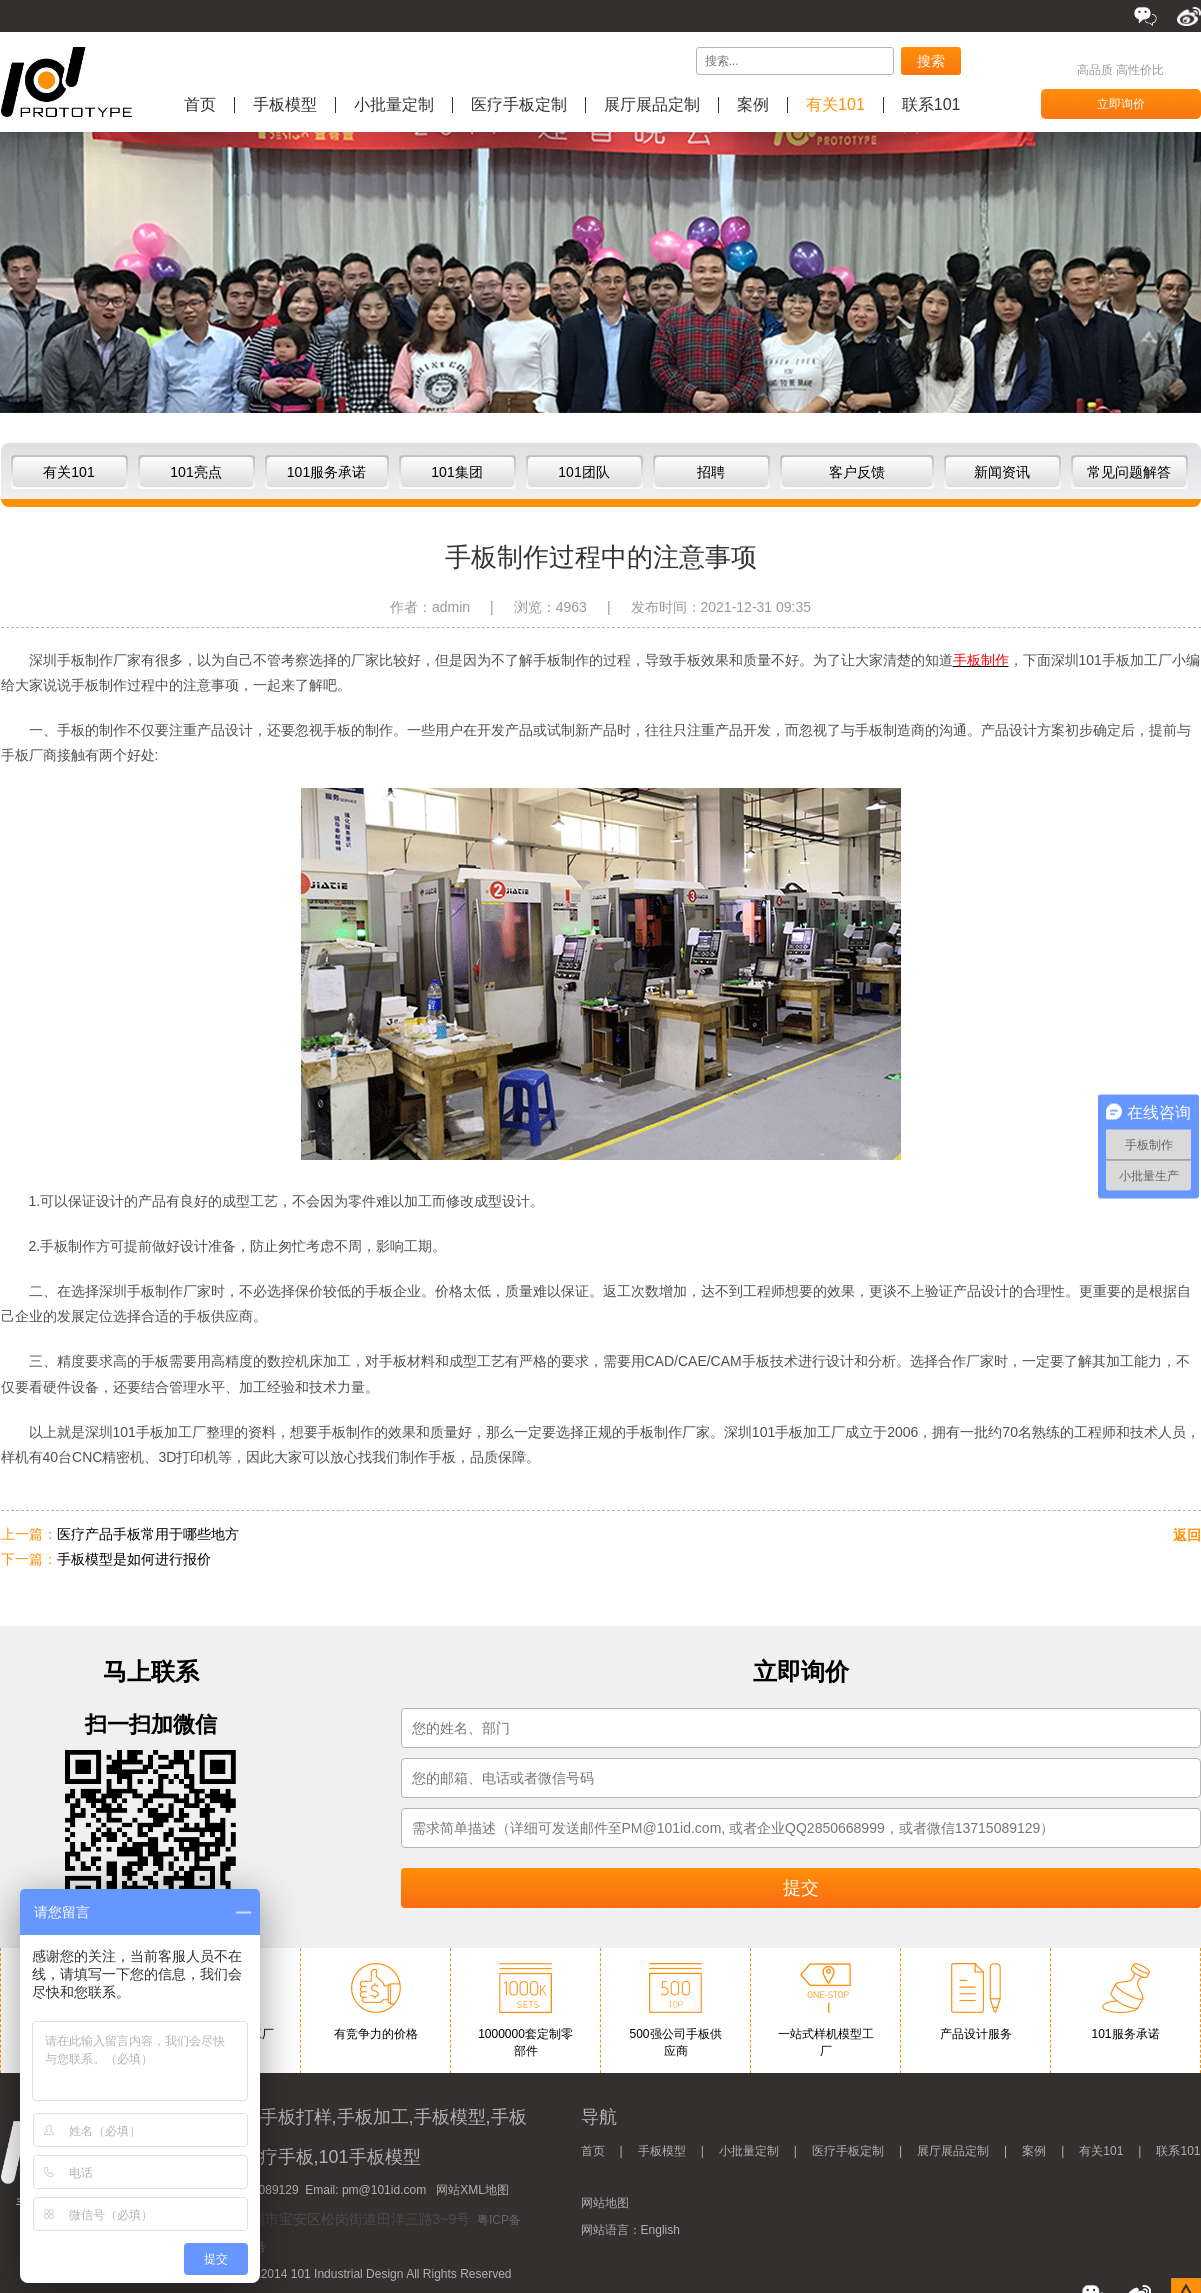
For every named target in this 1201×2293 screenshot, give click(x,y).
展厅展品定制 (652, 105)
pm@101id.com (384, 2190)
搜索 (931, 61)
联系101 (931, 105)
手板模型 (285, 105)
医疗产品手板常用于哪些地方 (148, 1534)
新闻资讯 (1002, 472)
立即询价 (1121, 104)
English (660, 2230)
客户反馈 (857, 472)
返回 (1187, 1535)
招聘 (711, 472)
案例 (753, 105)
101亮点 (195, 472)
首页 (200, 105)
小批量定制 (394, 105)
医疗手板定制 (519, 105)
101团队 (583, 472)
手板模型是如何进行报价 (134, 1559)
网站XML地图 (472, 2190)
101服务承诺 (326, 472)
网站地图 (605, 2203)
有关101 (835, 105)
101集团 (456, 472)
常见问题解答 (1129, 472)
